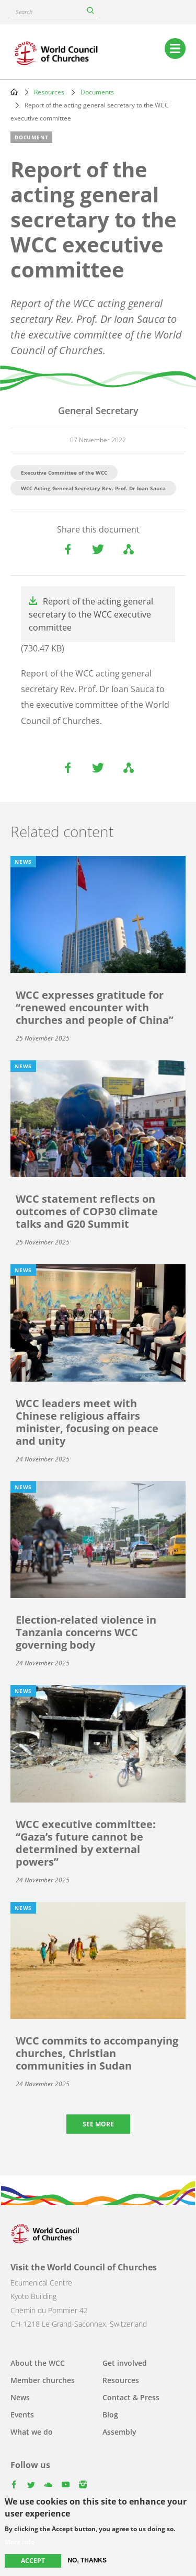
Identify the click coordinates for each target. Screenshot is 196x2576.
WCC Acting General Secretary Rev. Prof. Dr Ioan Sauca (93, 488)
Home (14, 91)
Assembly (119, 2432)
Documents (97, 92)
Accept (33, 2560)
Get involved (124, 2363)
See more (98, 2124)
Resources (49, 92)
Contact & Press (130, 2397)
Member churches (42, 2380)
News (20, 2397)
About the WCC (37, 2363)
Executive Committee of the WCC (64, 472)
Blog (110, 2415)
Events (22, 2415)
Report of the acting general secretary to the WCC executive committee (91, 614)
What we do (31, 2432)
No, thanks (87, 2560)
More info (19, 2542)
